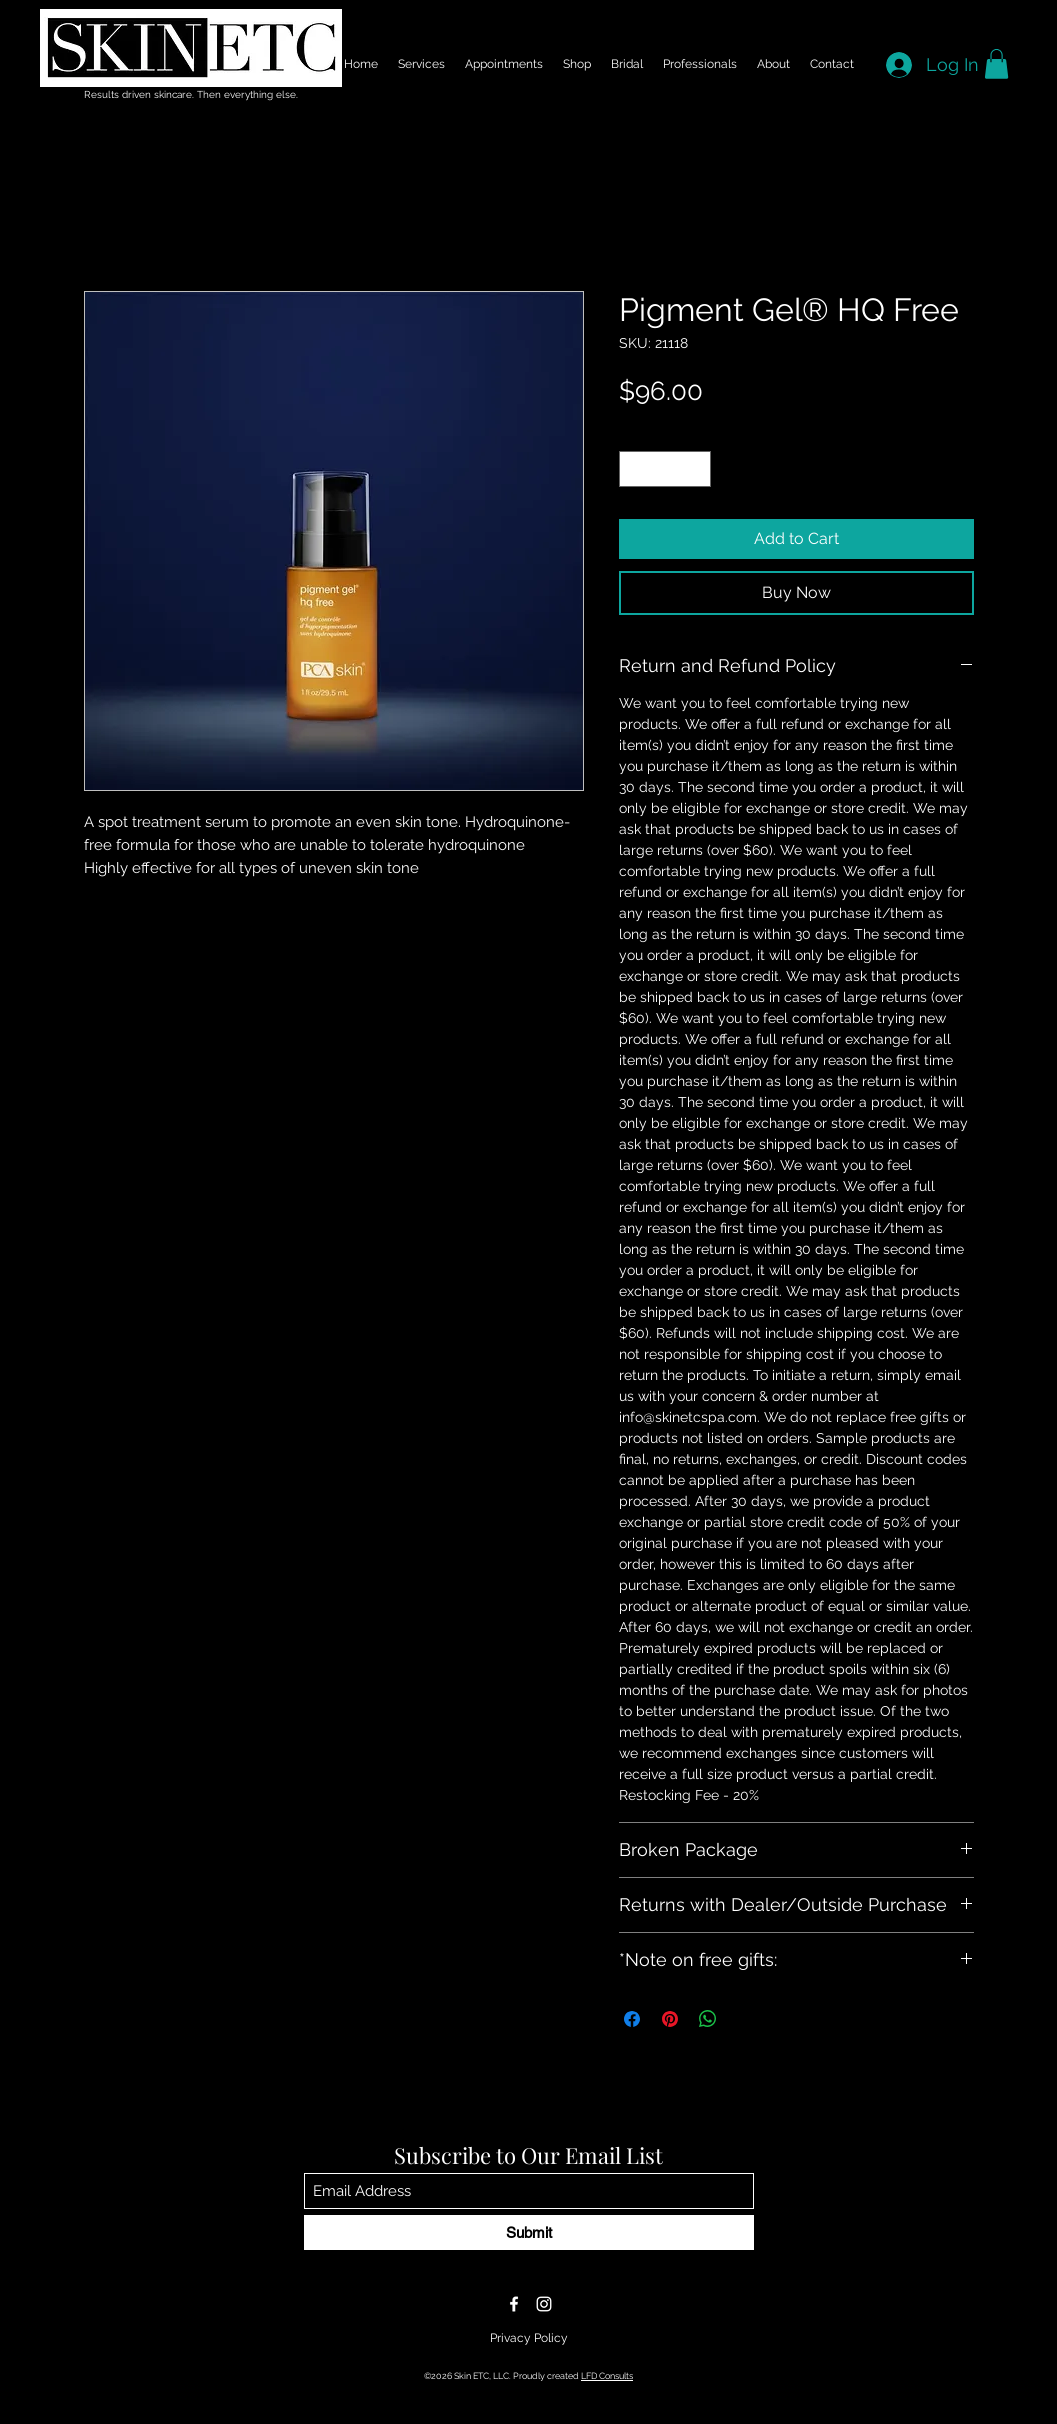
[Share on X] (746, 2019)
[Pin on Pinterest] (670, 2019)
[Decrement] (634, 469)
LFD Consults (607, 2376)
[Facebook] (514, 2304)
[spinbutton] (664, 469)
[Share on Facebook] (632, 2019)
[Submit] (529, 2232)
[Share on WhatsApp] (708, 2019)
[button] (996, 64)
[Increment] (696, 469)
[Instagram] (544, 2304)
